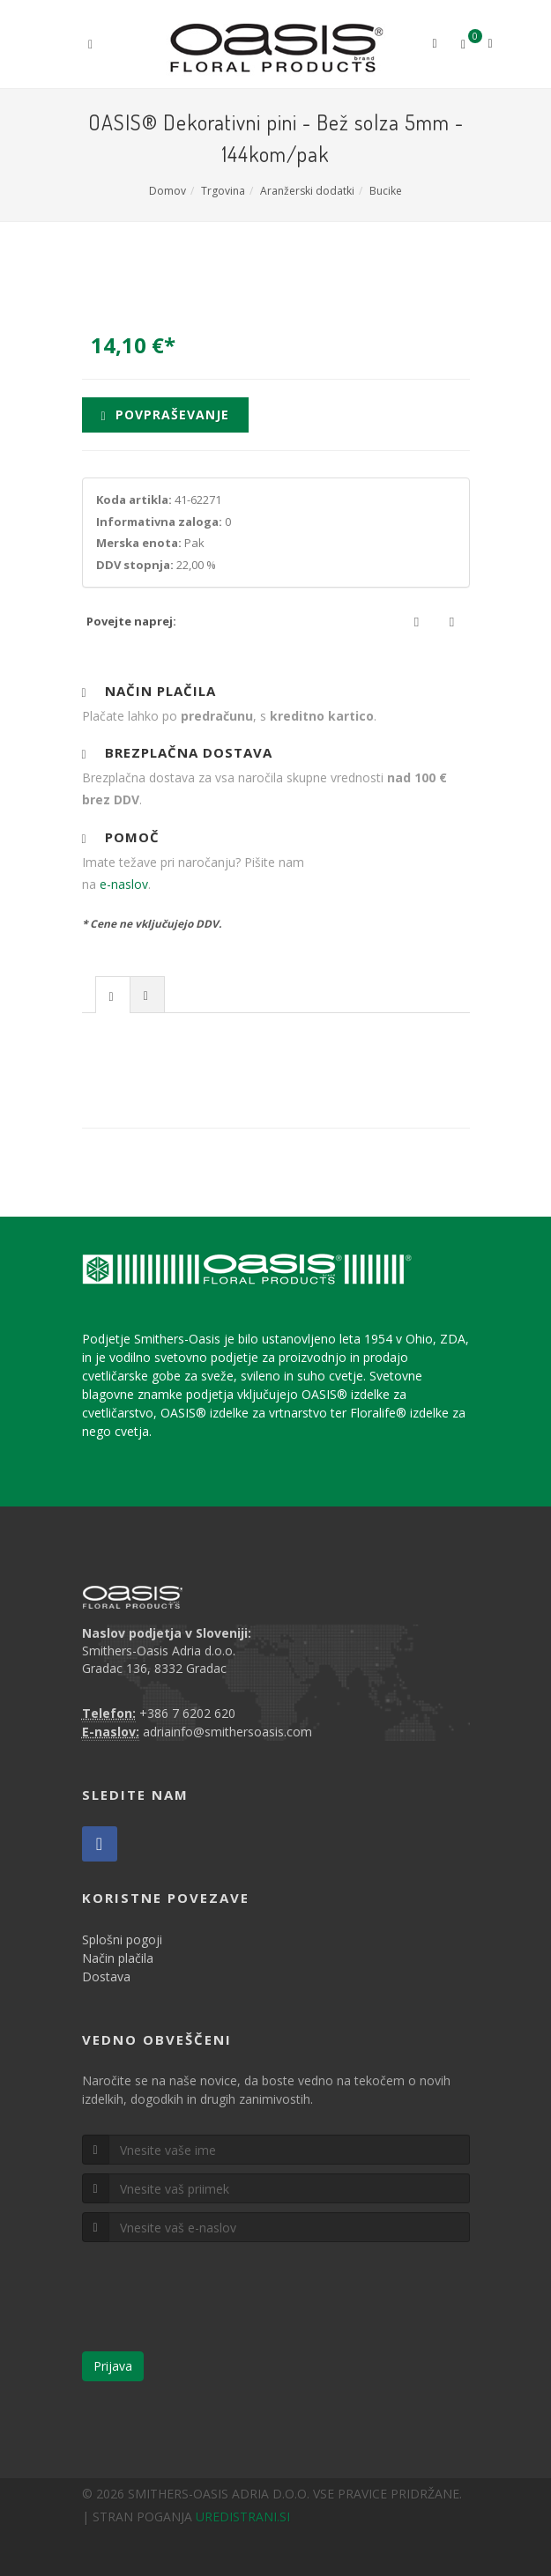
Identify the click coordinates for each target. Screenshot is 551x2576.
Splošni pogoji (122, 1939)
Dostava (106, 1976)
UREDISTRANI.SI (243, 2516)
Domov (167, 190)
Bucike (385, 190)
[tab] (112, 994)
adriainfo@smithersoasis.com (227, 1731)
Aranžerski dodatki (307, 190)
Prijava (112, 2366)
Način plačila (117, 1958)
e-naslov (124, 884)
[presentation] (113, 995)
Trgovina (223, 190)
